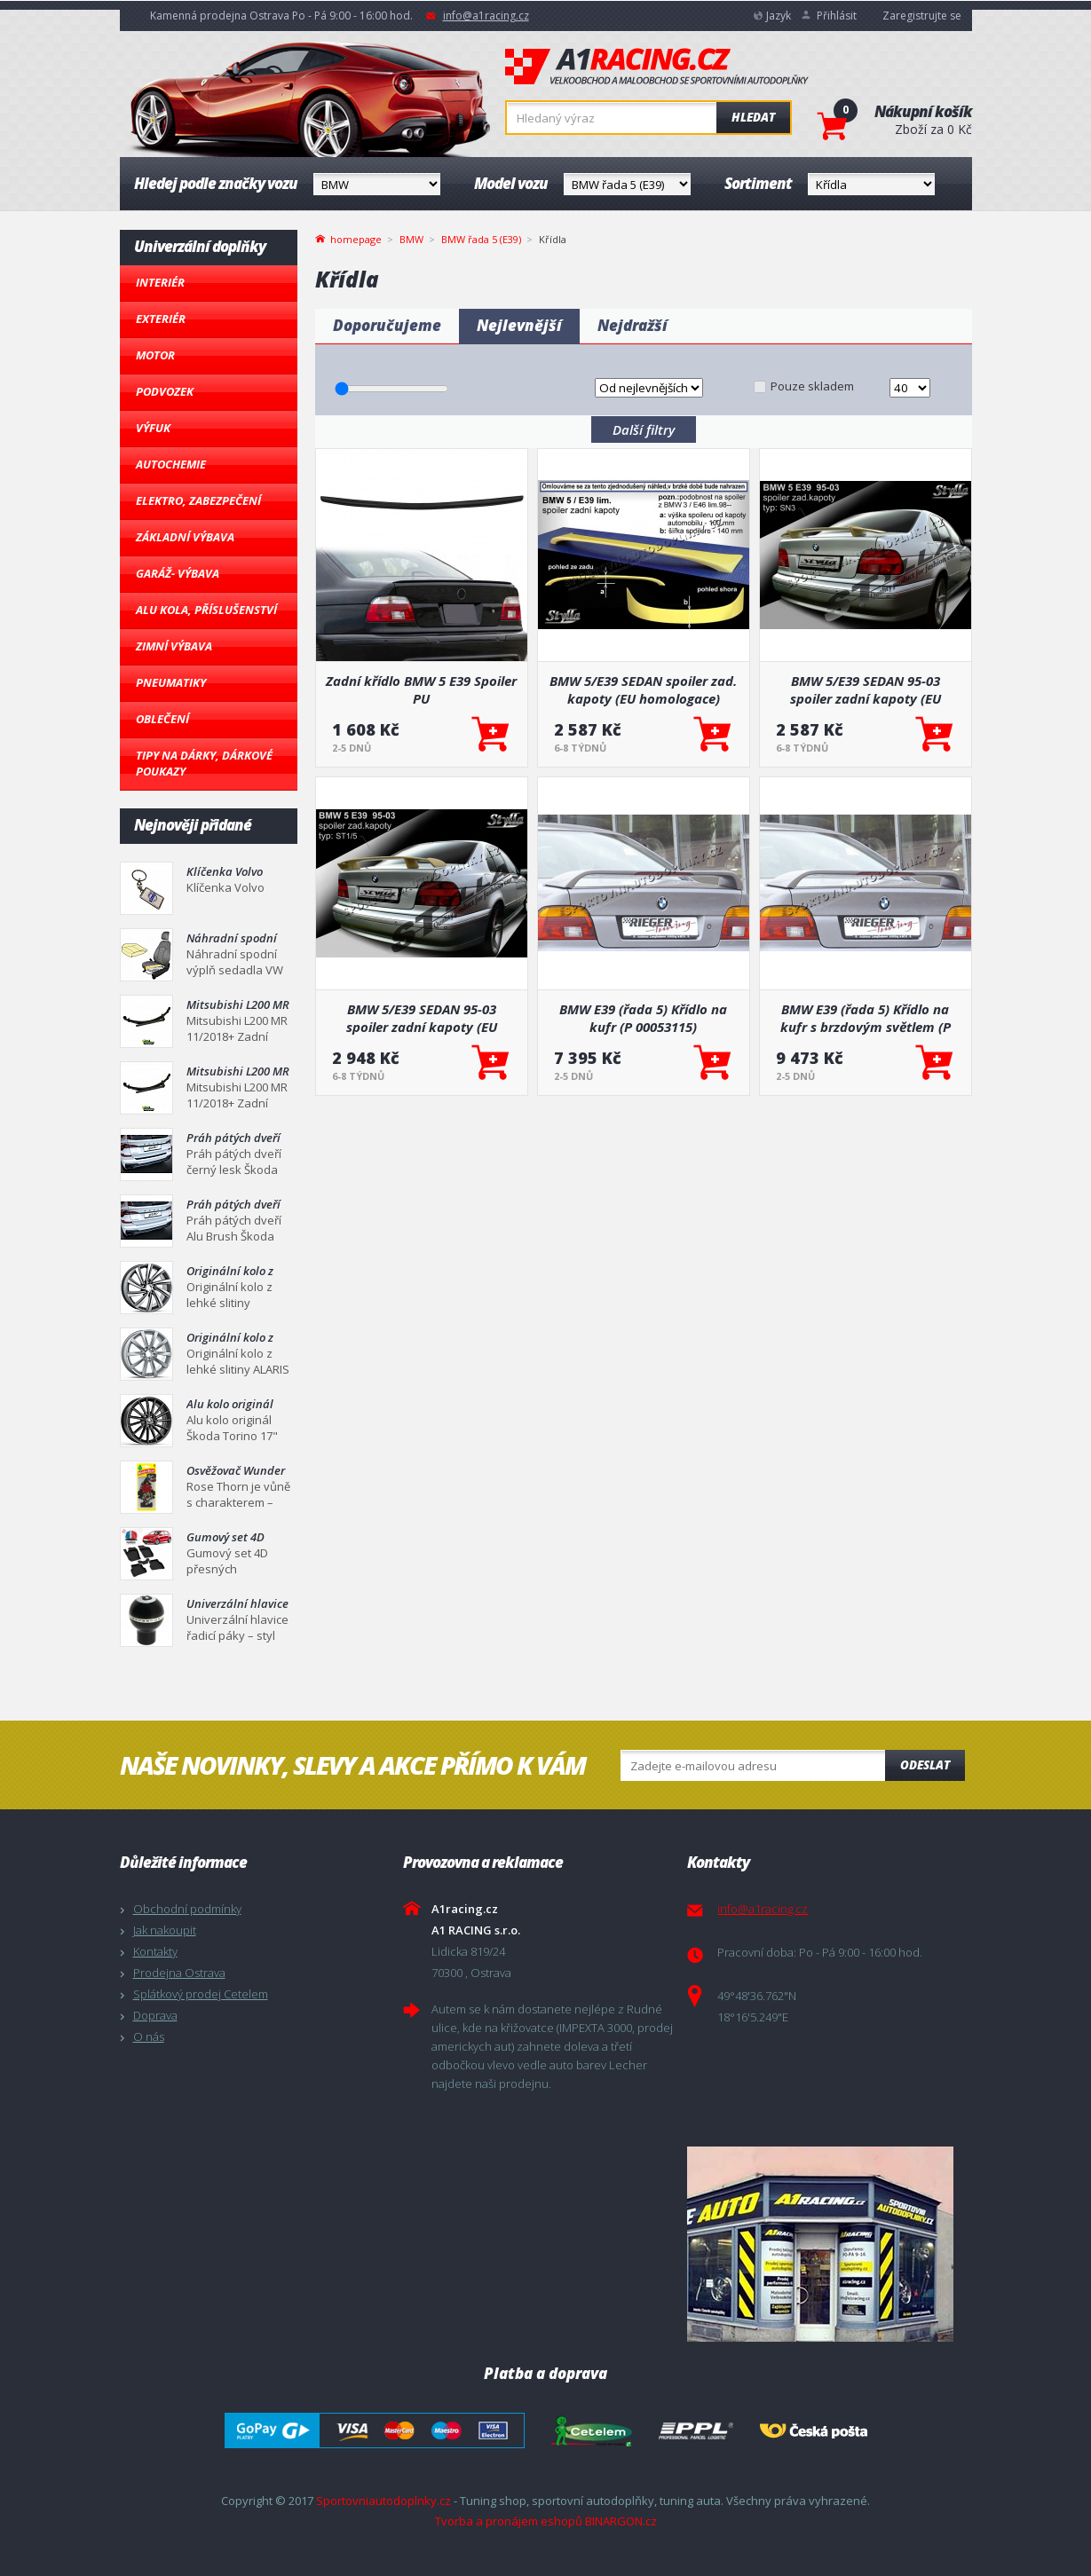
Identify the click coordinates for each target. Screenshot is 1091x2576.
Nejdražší (632, 325)
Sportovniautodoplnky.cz (383, 2501)
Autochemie (171, 464)
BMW (411, 239)
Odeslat (925, 1765)
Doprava (155, 2015)
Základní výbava (185, 537)
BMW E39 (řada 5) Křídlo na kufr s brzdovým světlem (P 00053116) (865, 1018)
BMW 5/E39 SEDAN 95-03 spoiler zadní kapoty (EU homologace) (865, 689)
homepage (356, 237)
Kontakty (155, 1951)
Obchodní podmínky (187, 1909)
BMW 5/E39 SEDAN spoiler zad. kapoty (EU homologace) (643, 689)
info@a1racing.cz (486, 15)
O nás (148, 2036)
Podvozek (165, 391)
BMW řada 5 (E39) (481, 239)
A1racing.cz (657, 66)
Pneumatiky (171, 682)
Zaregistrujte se (921, 15)
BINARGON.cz (621, 2521)
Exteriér (161, 319)
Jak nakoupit (164, 1930)
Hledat (753, 117)
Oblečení (162, 719)
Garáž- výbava (177, 573)
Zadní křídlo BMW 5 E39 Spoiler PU (421, 689)
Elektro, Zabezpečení (198, 500)
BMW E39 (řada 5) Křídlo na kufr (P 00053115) (643, 1018)
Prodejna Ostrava (179, 1973)
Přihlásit (837, 15)
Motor (155, 355)
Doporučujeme (387, 325)
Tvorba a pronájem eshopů (508, 2521)
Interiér (160, 282)
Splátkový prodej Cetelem (200, 1994)
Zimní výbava (174, 646)
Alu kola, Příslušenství (206, 610)
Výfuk (153, 428)
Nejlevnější (519, 325)
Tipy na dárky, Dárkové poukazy (204, 763)
